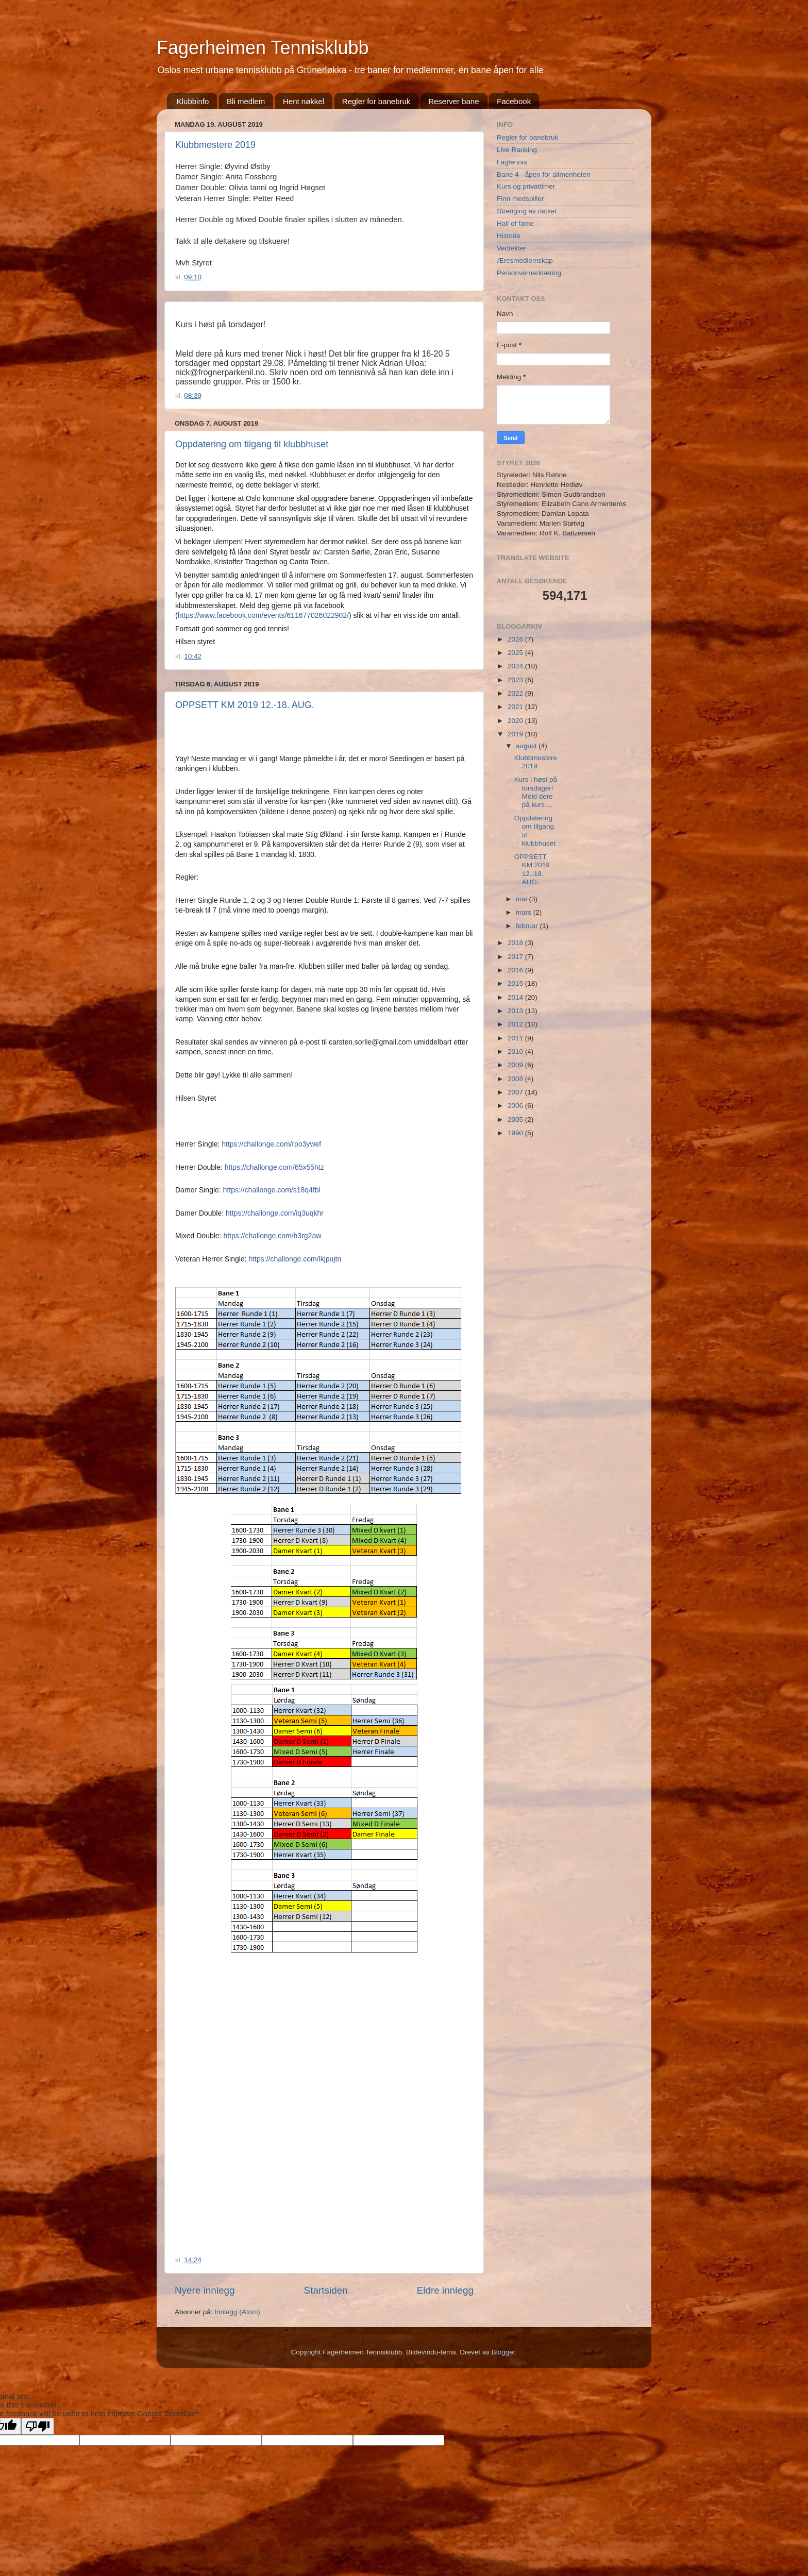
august (527, 746)
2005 (516, 1119)
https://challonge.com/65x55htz (274, 1167)
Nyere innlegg (205, 2290)
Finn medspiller (520, 199)
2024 (516, 666)
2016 (516, 970)
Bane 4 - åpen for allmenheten (544, 174)
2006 (516, 1105)
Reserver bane (453, 101)
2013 (516, 1011)
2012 (516, 1024)
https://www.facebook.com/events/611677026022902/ (263, 615)
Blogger (503, 2352)
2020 (516, 721)
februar (528, 926)
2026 (516, 639)
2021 (516, 707)
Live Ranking (517, 150)
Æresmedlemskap (525, 260)
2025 (516, 652)
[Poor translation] (37, 2426)
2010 (516, 1051)
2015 (516, 983)
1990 (516, 1133)
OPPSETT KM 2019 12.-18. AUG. (244, 705)
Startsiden (326, 2290)
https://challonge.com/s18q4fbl (272, 1190)
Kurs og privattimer (526, 186)
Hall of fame (515, 223)
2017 (516, 957)
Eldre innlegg (445, 2290)
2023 (516, 680)
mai (522, 899)
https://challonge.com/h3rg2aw (272, 1236)
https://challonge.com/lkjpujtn (294, 1259)
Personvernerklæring (529, 273)
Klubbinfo (193, 101)
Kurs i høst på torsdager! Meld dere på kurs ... (535, 792)
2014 (516, 997)
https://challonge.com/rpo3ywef (271, 1144)
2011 (516, 1038)
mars (524, 912)
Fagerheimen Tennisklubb (263, 47)
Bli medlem (246, 101)
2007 (516, 1092)
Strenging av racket (527, 211)
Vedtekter (511, 248)
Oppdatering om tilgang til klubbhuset (251, 444)
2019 (516, 734)
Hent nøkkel (303, 101)
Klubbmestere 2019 (215, 145)
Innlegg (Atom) (237, 2312)
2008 (516, 1079)
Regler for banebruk (376, 101)
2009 (516, 1065)
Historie (508, 236)
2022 (516, 693)
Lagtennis (512, 162)
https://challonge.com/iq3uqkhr (275, 1213)
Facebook (514, 101)
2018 (516, 943)
